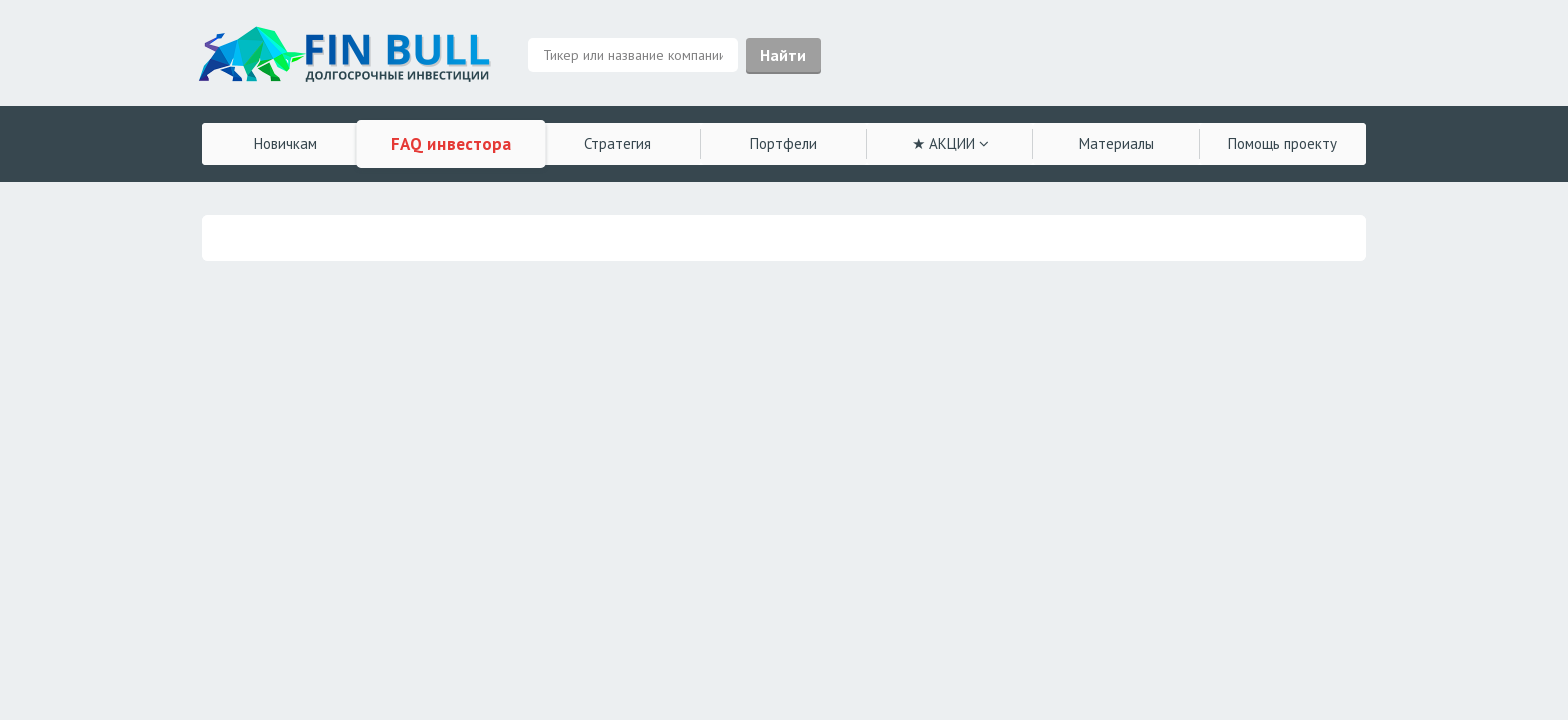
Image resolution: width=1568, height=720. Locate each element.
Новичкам (285, 143)
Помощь (1282, 143)
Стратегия (617, 143)
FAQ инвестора (451, 144)
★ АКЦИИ (950, 143)
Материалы (1116, 143)
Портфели (783, 143)
